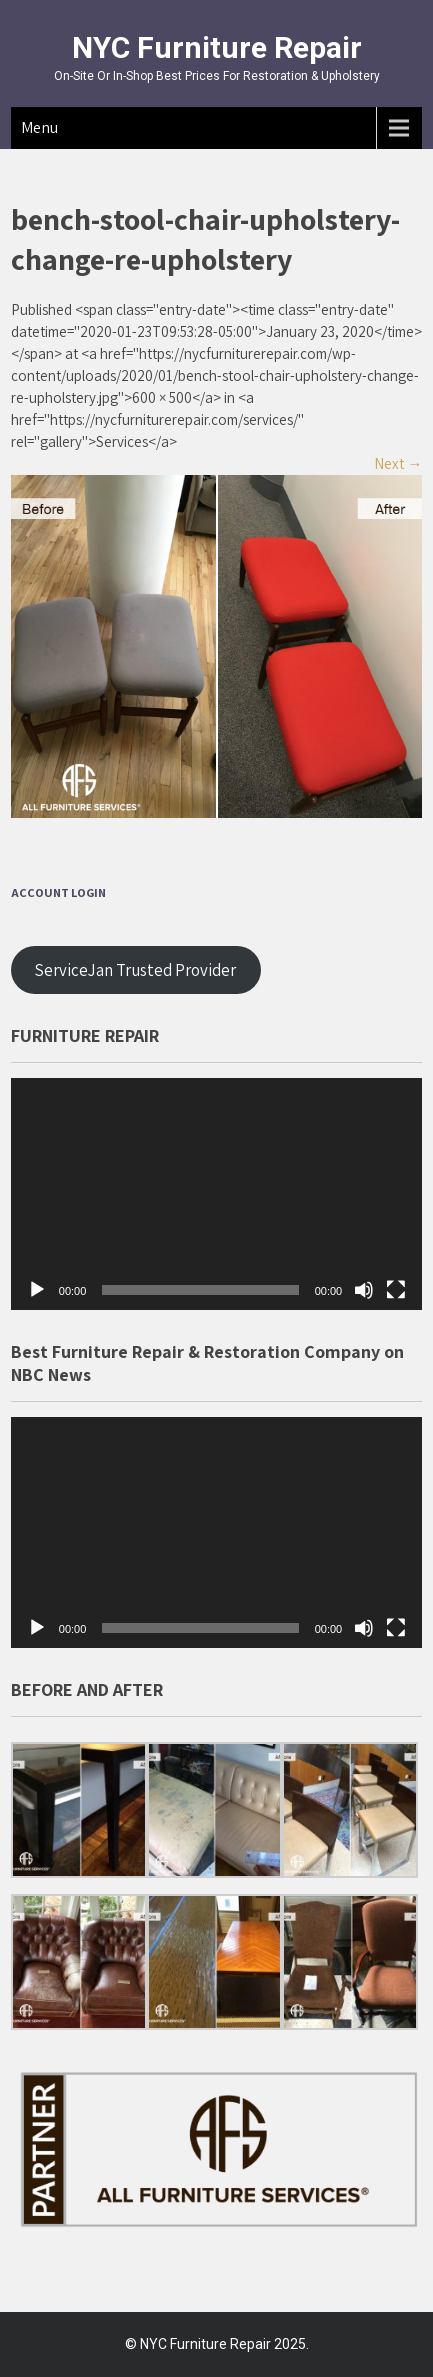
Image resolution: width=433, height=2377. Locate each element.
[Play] (37, 1290)
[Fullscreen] (396, 1290)
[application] (216, 1193)
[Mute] (364, 1290)
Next (398, 463)
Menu (39, 127)
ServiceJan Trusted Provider (135, 970)
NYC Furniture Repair (217, 47)
